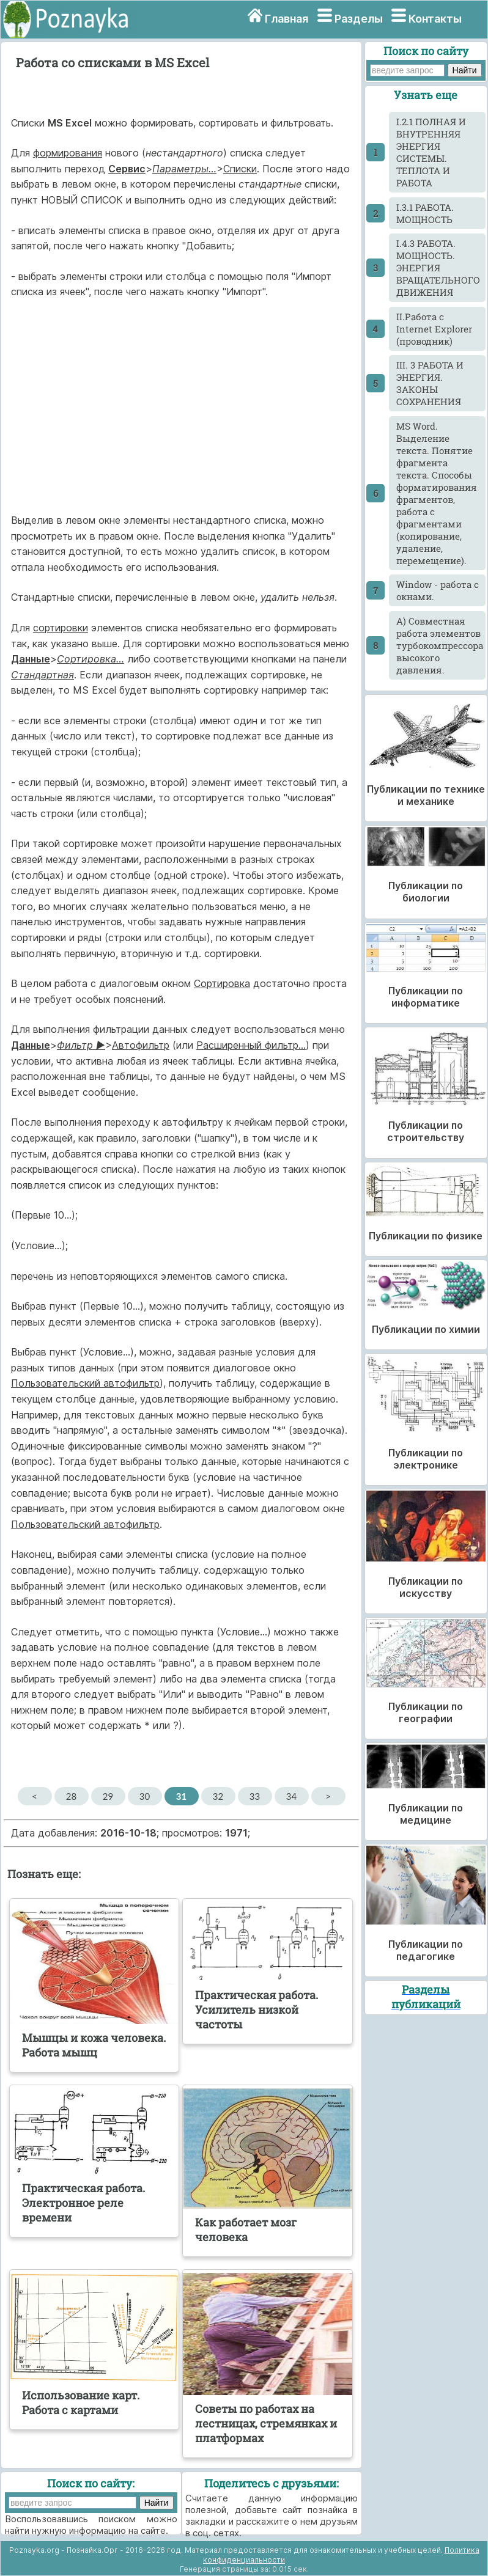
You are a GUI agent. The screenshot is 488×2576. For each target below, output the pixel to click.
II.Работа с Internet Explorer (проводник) (434, 328)
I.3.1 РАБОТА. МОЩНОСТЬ (425, 213)
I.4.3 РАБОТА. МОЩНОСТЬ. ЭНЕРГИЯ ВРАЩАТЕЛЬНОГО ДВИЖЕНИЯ (438, 267)
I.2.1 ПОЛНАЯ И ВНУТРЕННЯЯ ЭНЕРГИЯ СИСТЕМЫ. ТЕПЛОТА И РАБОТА (431, 152)
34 (291, 1796)
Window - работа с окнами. (437, 590)
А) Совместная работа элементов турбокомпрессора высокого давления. (439, 645)
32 (218, 1796)
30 (144, 1796)
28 (71, 1796)
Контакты (435, 18)
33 (255, 1796)
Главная (286, 18)
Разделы (359, 18)
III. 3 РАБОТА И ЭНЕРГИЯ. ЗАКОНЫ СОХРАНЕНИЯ (430, 383)
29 (108, 1796)
